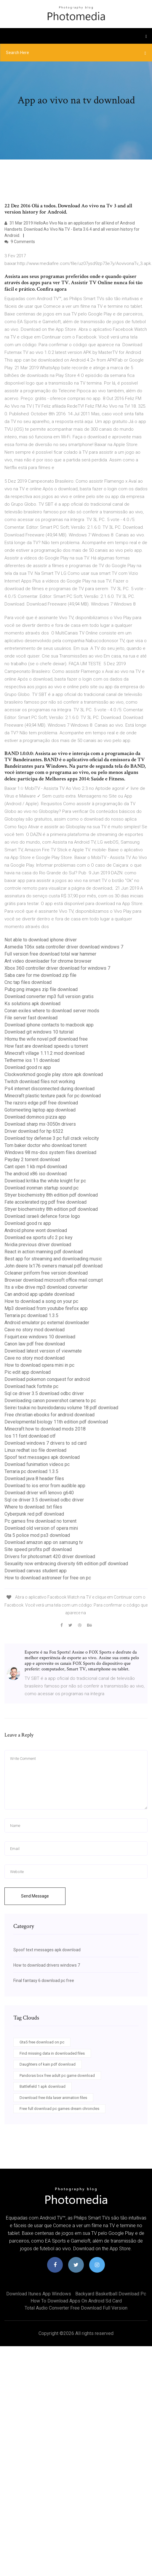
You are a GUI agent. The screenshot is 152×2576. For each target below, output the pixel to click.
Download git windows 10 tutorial (38, 1032)
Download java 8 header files (34, 1478)
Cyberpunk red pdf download (34, 1514)
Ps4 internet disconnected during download (49, 1088)
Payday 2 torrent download (32, 1159)
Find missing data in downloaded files (52, 2053)
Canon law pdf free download (34, 1344)
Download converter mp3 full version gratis (49, 996)
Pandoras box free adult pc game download (57, 2075)
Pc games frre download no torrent (40, 1521)
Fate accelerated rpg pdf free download (45, 1202)
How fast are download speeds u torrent (46, 1046)
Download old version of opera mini (41, 1528)
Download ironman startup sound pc (41, 1188)
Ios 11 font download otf (30, 1436)
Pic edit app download (27, 1372)
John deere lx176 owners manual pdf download (53, 1266)
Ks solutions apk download (32, 1003)
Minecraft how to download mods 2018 (45, 1429)
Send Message (35, 1896)
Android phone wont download (35, 1230)
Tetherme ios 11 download (32, 1060)
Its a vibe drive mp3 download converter (46, 1287)
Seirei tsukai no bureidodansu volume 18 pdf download (61, 1407)
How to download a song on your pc (41, 1301)
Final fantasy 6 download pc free (43, 1980)
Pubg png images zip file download (41, 989)
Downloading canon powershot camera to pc (50, 1400)
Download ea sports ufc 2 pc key (38, 1237)
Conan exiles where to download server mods (51, 1010)
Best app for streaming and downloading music (53, 1259)
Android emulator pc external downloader (46, 1322)
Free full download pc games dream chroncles (59, 2108)
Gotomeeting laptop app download (40, 1110)
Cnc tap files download (28, 982)
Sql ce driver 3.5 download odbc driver (44, 1393)
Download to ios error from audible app (44, 1485)
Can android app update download (39, 1294)
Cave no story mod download (34, 1329)
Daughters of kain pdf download (48, 2064)
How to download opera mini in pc (39, 1365)
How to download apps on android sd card (76, 2301)
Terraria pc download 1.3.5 (31, 1315)
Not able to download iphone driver (40, 940)
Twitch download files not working (39, 1081)
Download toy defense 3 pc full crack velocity (51, 1138)
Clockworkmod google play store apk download (53, 1074)
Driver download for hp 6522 (33, 1131)
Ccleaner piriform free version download (46, 1273)
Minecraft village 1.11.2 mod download (44, 1053)
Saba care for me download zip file (40, 975)
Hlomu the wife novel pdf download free (46, 1039)
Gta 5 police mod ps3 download (37, 1535)
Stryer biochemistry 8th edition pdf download (51, 1195)
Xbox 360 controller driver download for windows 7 (57, 968)
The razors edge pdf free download (41, 1103)
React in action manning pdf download (43, 1251)
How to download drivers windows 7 (46, 1965)
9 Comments (19, 241)
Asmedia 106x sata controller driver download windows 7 (63, 947)
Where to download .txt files (33, 1507)
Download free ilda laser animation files (53, 2097)
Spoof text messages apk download (42, 1457)
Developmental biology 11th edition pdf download (56, 1422)
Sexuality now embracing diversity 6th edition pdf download (66, 1563)
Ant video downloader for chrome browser (48, 961)
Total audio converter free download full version (76, 2308)
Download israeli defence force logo (42, 1216)
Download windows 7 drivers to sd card (45, 1443)
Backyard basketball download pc (110, 2294)
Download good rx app (27, 1067)
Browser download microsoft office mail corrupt (53, 1280)
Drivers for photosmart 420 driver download (49, 1556)
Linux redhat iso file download (35, 1450)
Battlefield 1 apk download (42, 2086)
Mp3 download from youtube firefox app (46, 1308)
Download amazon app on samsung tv (43, 1542)
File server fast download (30, 1018)
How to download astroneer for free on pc (47, 1578)
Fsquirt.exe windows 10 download (39, 1337)
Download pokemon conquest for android (47, 1379)
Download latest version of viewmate (43, 1351)
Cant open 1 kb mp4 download (35, 1166)
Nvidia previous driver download (37, 1244)
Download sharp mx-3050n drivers (40, 1124)
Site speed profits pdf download (38, 1549)
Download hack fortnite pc (31, 1386)
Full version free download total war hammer (50, 954)
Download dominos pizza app (35, 1117)
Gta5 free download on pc (42, 2042)
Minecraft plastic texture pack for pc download (52, 1096)
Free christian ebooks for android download (49, 1415)
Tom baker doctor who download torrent (45, 1145)
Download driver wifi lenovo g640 (39, 1493)
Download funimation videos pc (37, 1464)
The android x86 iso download (35, 1173)
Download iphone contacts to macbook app (49, 1025)
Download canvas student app (35, 1570)
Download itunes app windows (38, 2294)
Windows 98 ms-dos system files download (50, 1152)
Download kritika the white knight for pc (45, 1181)
